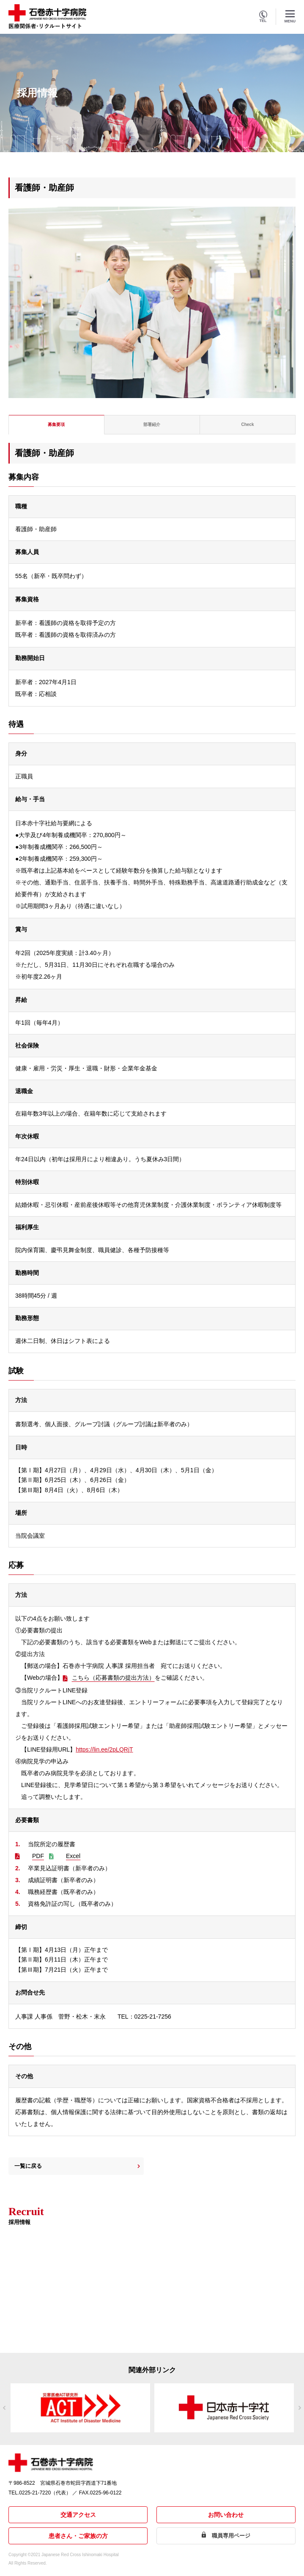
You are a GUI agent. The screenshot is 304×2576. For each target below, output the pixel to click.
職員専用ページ (231, 2535)
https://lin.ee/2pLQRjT (104, 1749)
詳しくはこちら (32, 2314)
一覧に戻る (28, 2166)
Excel (73, 1856)
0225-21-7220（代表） (45, 2493)
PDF (38, 1856)
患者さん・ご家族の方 (78, 2535)
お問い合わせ (226, 2514)
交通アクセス (78, 2514)
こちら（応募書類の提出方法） (113, 1677)
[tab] (56, 424)
